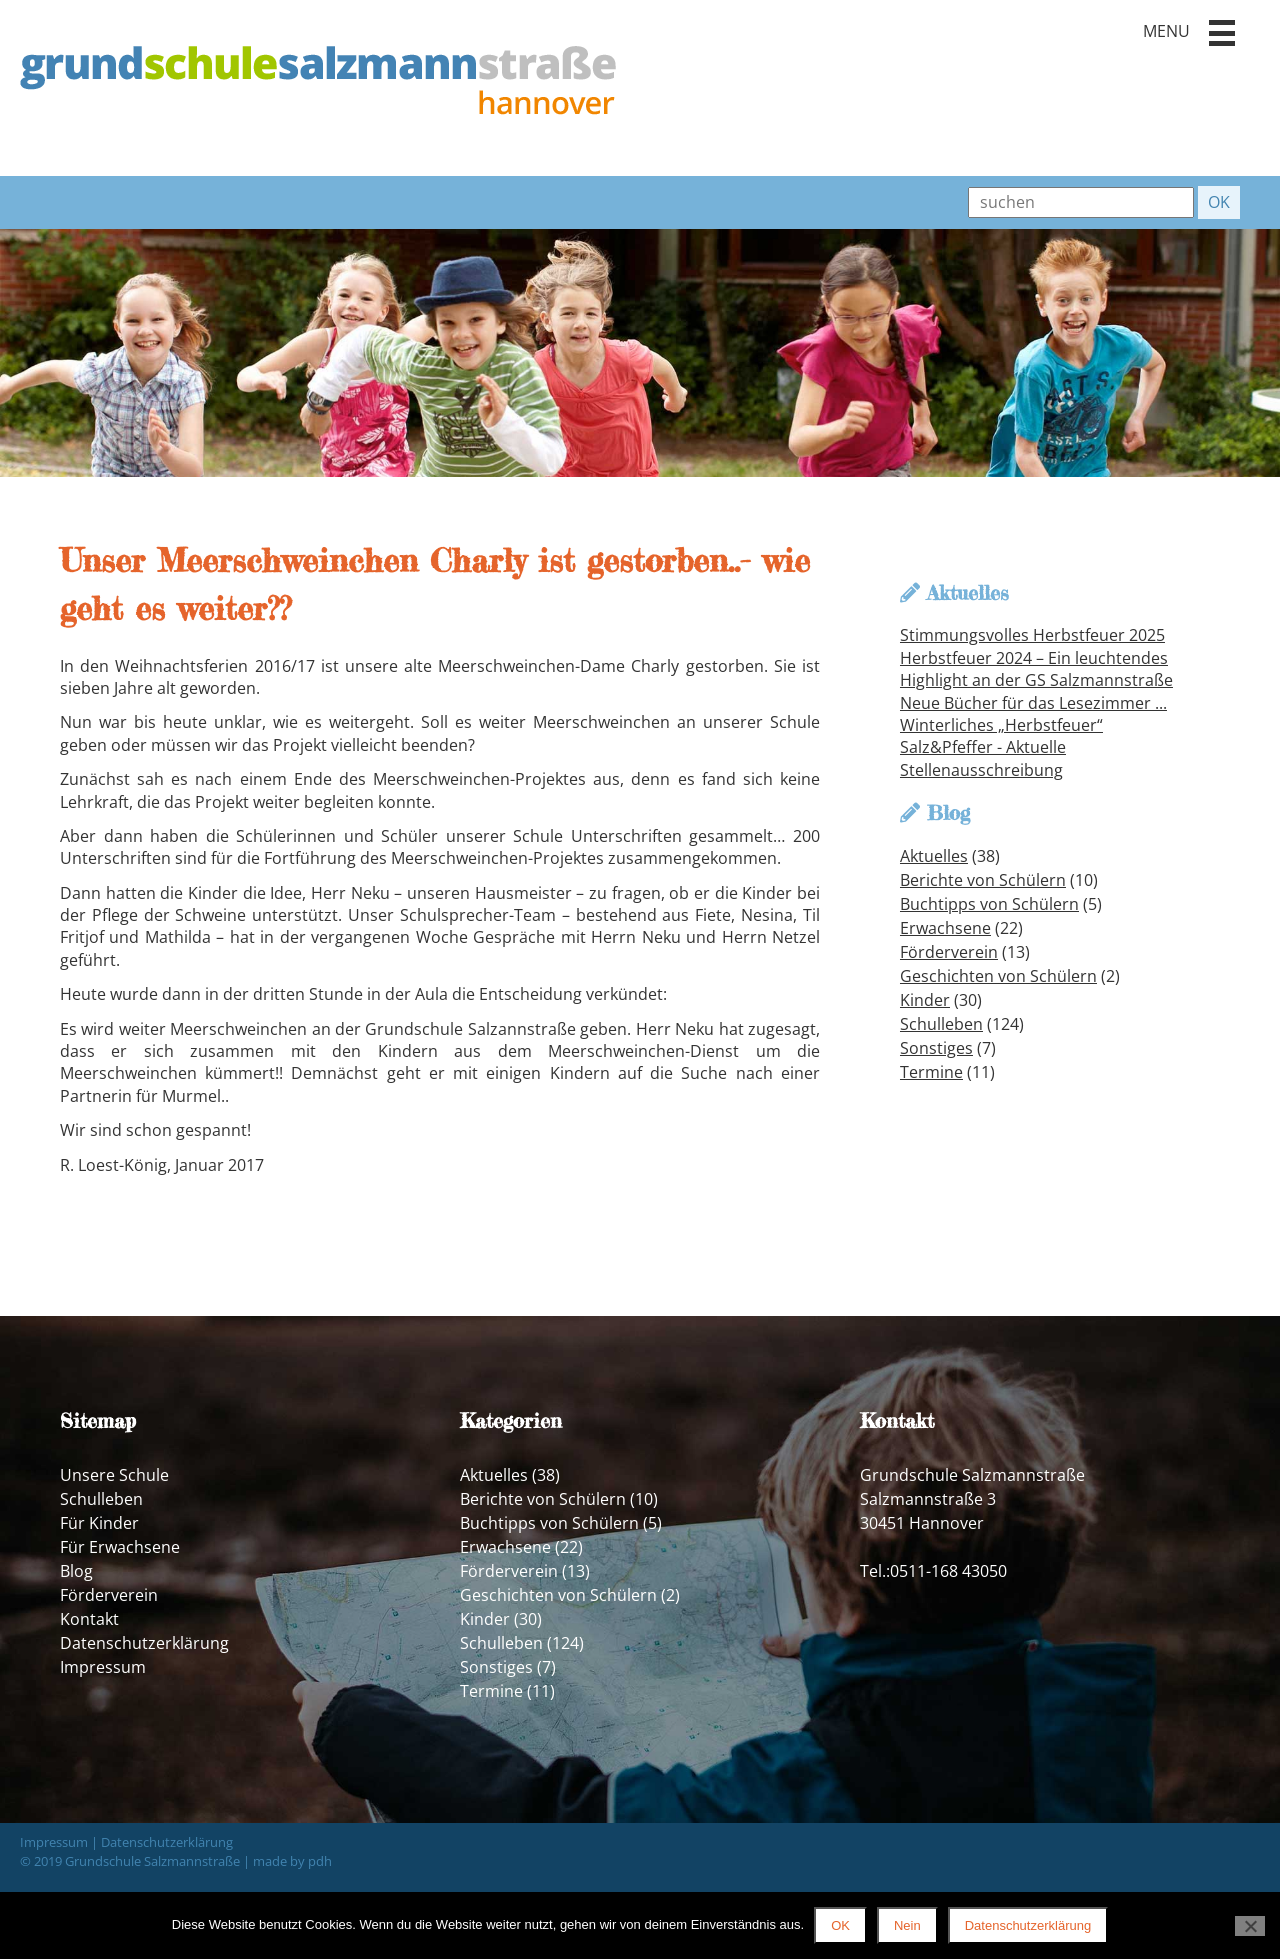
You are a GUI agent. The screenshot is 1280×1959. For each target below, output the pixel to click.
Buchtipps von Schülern (989, 904)
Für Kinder (99, 1523)
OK (840, 1925)
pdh (320, 1861)
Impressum (103, 1667)
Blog (76, 1571)
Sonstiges (936, 1048)
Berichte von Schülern (983, 880)
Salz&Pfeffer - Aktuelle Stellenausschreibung (983, 758)
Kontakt (89, 1619)
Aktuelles (934, 856)
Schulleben (941, 1024)
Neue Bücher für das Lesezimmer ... (1033, 703)
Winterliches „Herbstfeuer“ (1001, 725)
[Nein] (1250, 1926)
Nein (907, 1925)
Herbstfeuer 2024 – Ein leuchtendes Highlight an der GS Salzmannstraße (1036, 669)
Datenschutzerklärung (144, 1643)
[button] (1222, 33)
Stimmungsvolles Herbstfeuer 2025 (1032, 635)
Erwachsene (945, 928)
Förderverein (949, 952)
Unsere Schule (114, 1475)
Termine (931, 1072)
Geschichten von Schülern (998, 976)
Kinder (925, 1000)
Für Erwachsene (120, 1547)
